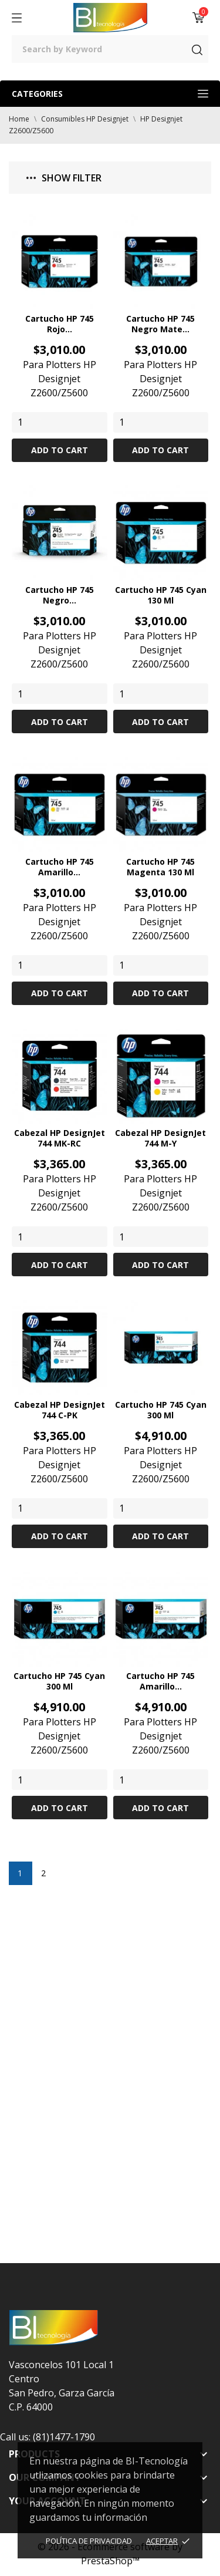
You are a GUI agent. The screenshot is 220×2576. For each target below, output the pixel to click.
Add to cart (59, 450)
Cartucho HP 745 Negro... (59, 595)
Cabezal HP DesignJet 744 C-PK (59, 1410)
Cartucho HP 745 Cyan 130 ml (161, 595)
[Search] (110, 49)
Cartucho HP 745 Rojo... (59, 324)
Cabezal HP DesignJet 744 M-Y (160, 1138)
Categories (110, 93)
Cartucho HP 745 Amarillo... (59, 867)
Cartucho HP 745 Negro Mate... (160, 324)
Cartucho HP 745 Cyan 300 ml (161, 1410)
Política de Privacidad (89, 2540)
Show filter (63, 177)
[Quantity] (59, 422)
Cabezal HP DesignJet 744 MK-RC (59, 1138)
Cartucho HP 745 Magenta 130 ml (160, 867)
